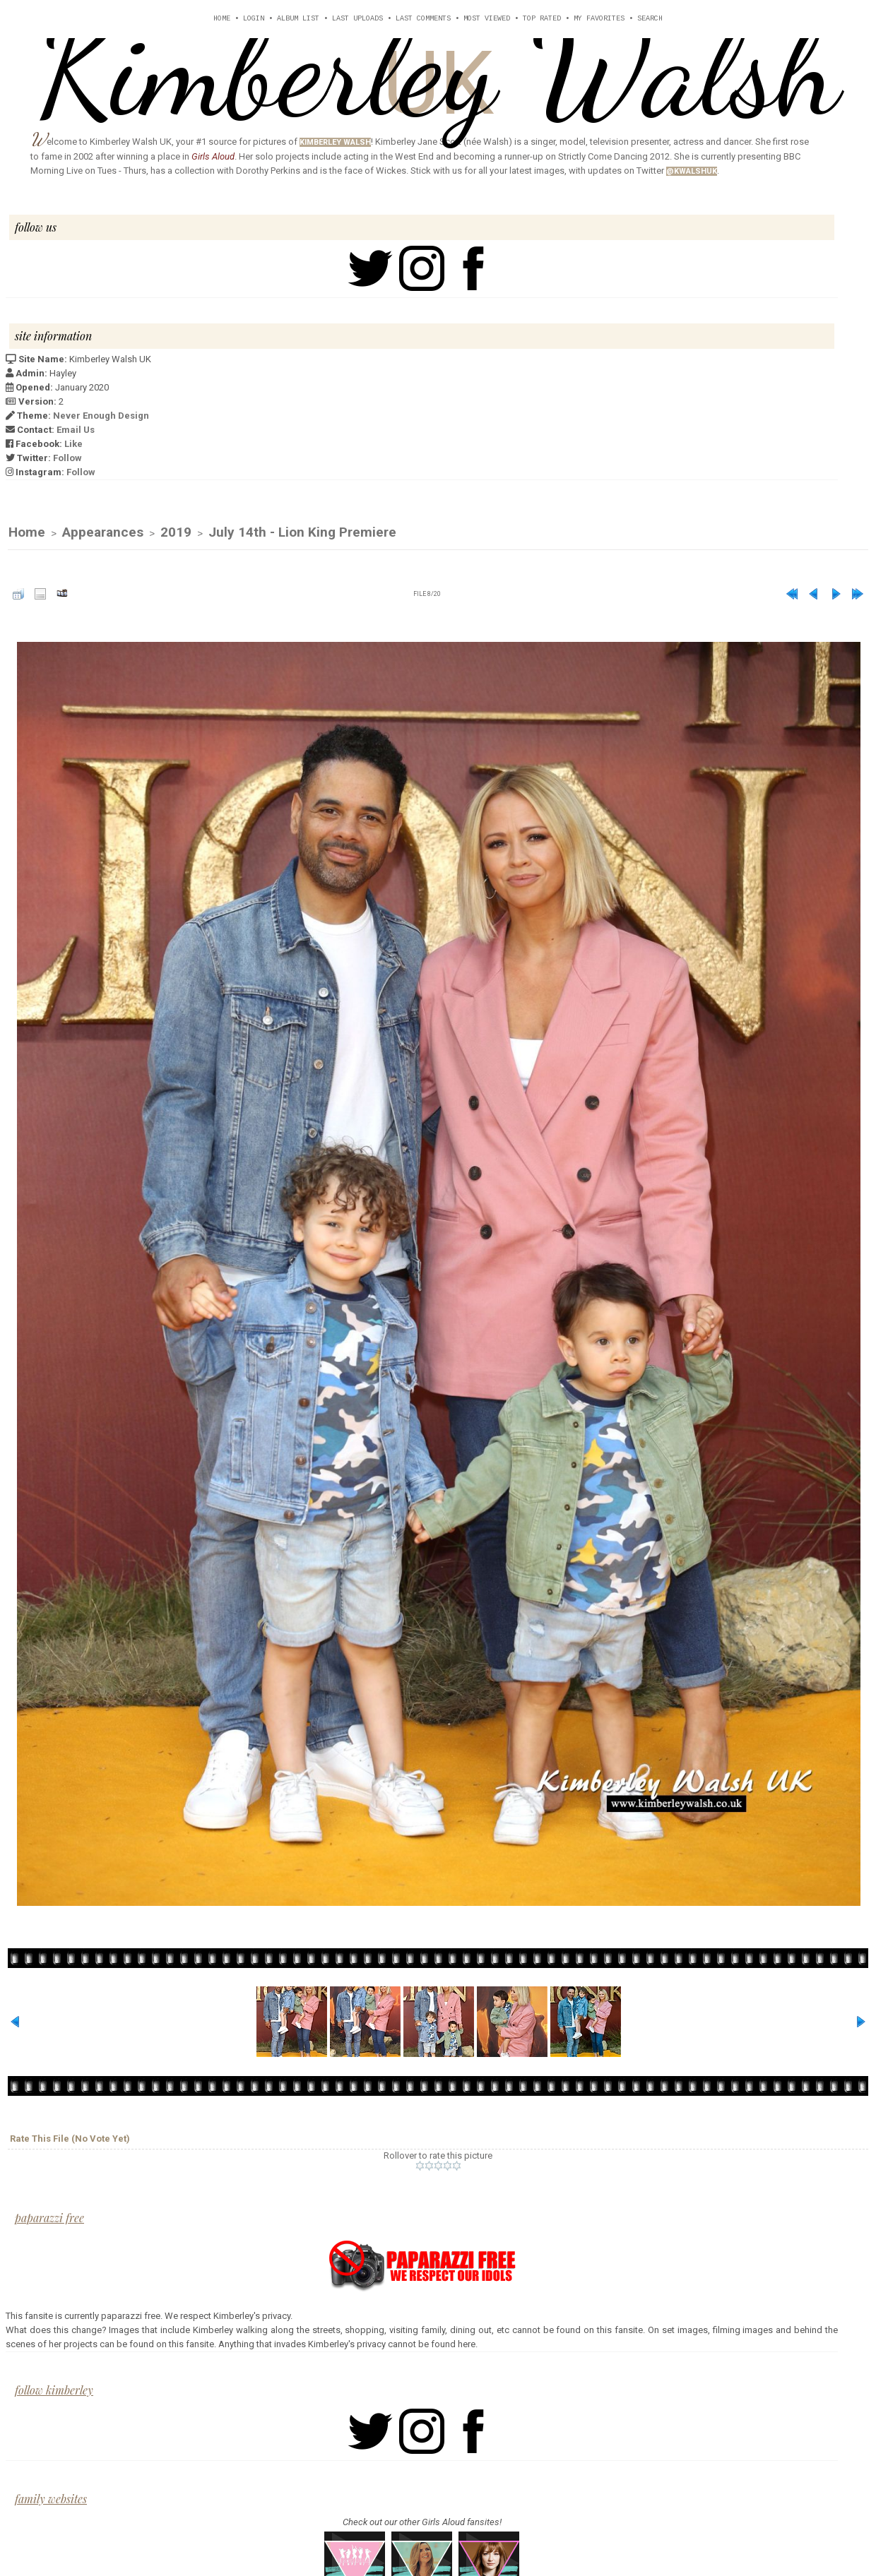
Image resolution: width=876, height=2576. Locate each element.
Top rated (542, 19)
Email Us (76, 429)
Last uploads (357, 19)
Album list (298, 19)
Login (253, 19)
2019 (175, 533)
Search (650, 19)
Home (221, 19)
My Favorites (599, 19)
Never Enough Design (101, 415)
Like (73, 444)
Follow (67, 458)
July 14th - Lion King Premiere (302, 533)
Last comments (423, 19)
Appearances (102, 533)
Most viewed (486, 19)
